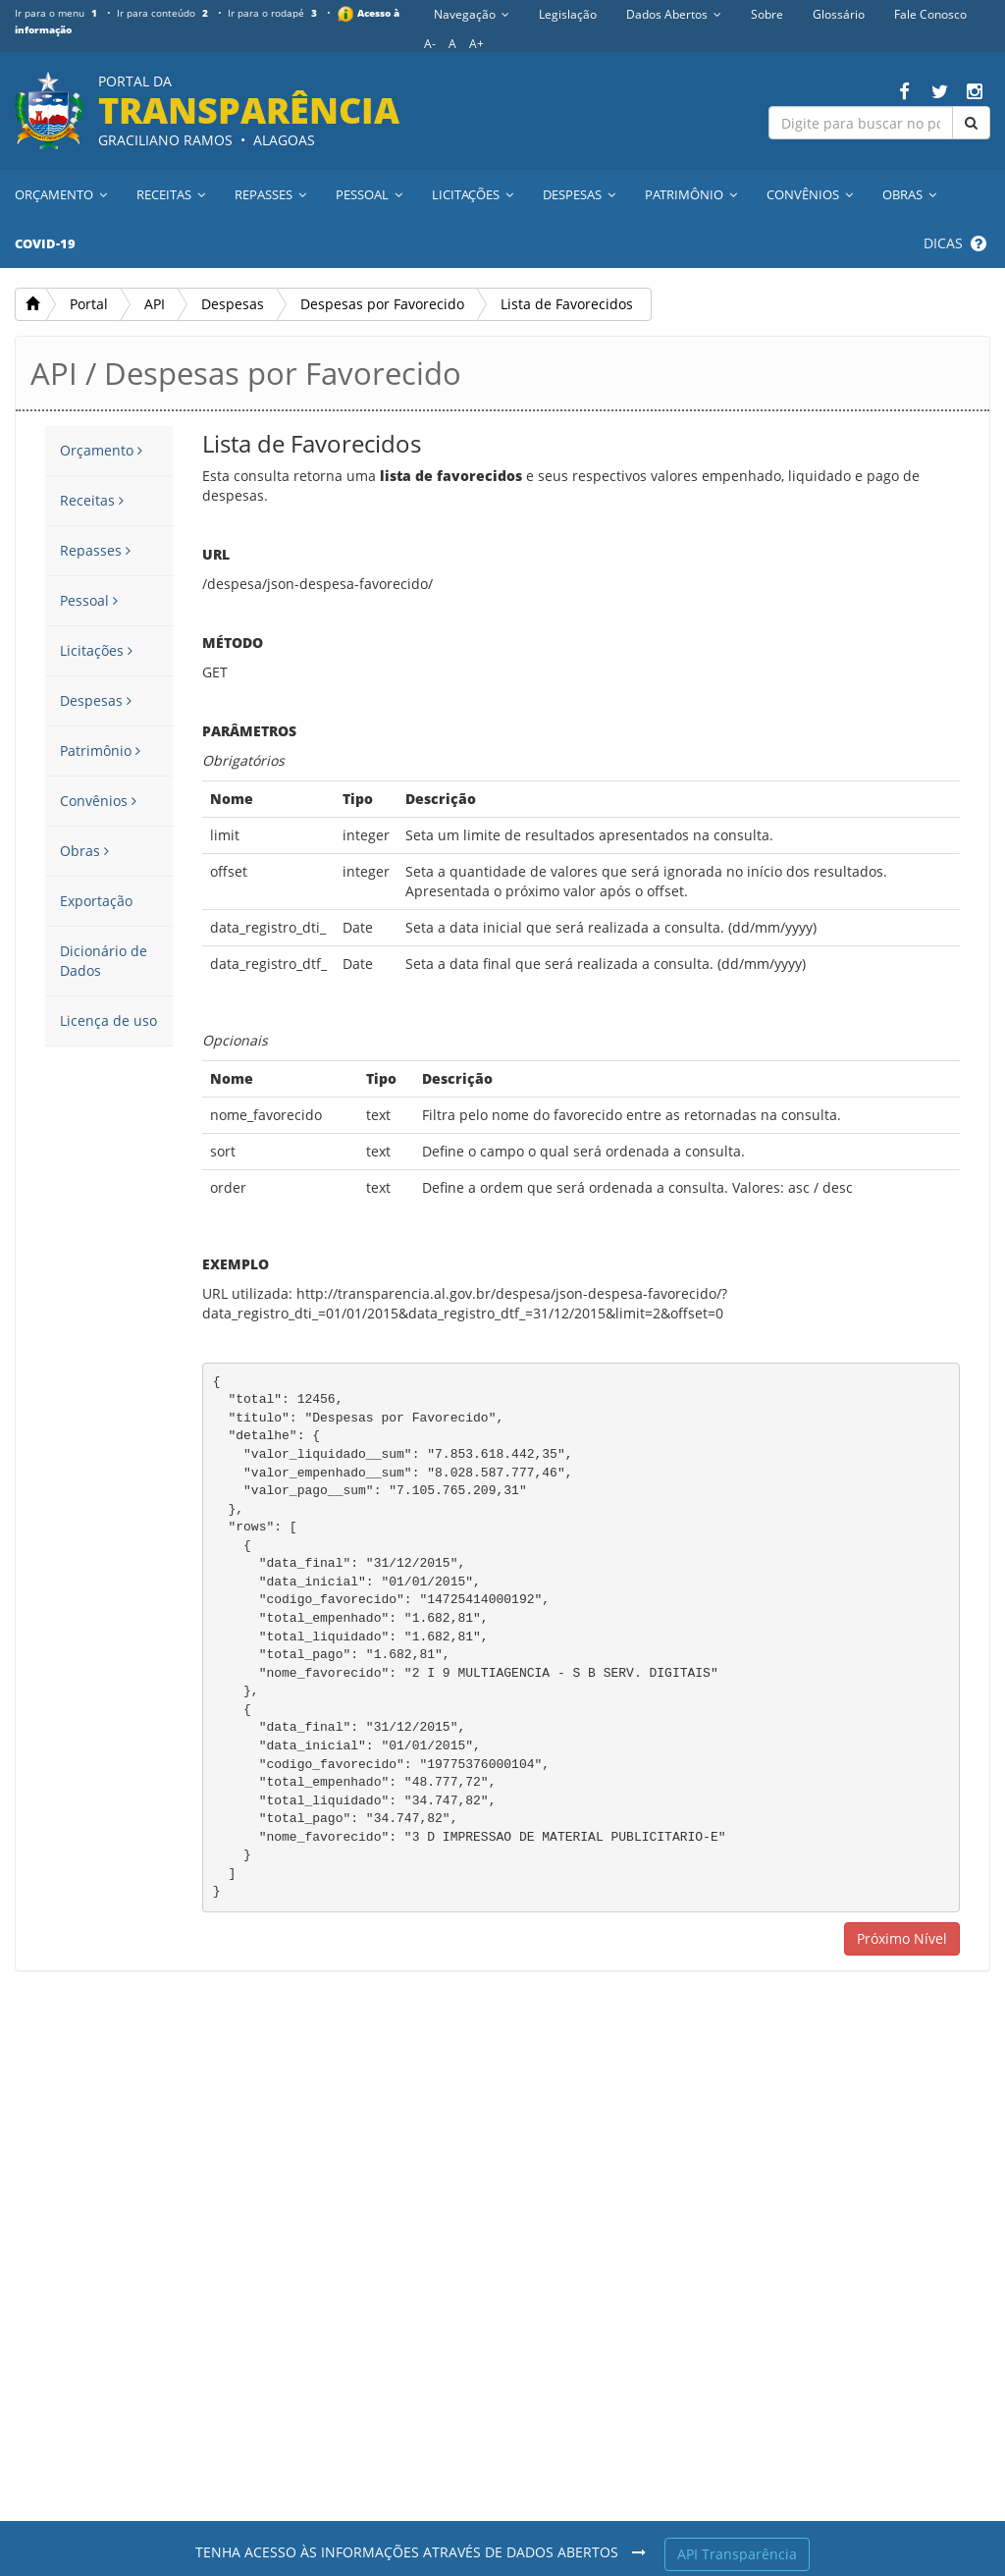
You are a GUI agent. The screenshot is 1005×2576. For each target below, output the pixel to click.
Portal (89, 304)
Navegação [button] (471, 14)
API (154, 304)
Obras (84, 850)
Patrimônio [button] (691, 194)
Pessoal (89, 600)
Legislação (568, 14)
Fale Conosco (930, 14)
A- (430, 43)
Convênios (98, 800)
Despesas (232, 304)
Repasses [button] (270, 194)
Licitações (96, 650)
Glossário (839, 14)
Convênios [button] (810, 194)
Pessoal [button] (369, 194)
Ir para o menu (58, 13)
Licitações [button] (472, 194)
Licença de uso (108, 1020)
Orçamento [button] (61, 194)
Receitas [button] (170, 194)
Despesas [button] (579, 194)
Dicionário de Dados (103, 960)
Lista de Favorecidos (567, 304)
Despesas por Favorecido (382, 304)
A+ (476, 43)
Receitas (92, 500)
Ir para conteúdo (164, 13)
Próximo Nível (902, 1938)
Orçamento (101, 450)
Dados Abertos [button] (673, 14)
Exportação (96, 900)
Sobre (767, 14)
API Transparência (737, 2554)
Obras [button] (909, 194)
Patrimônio (100, 750)
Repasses (95, 550)
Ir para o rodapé (276, 13)
